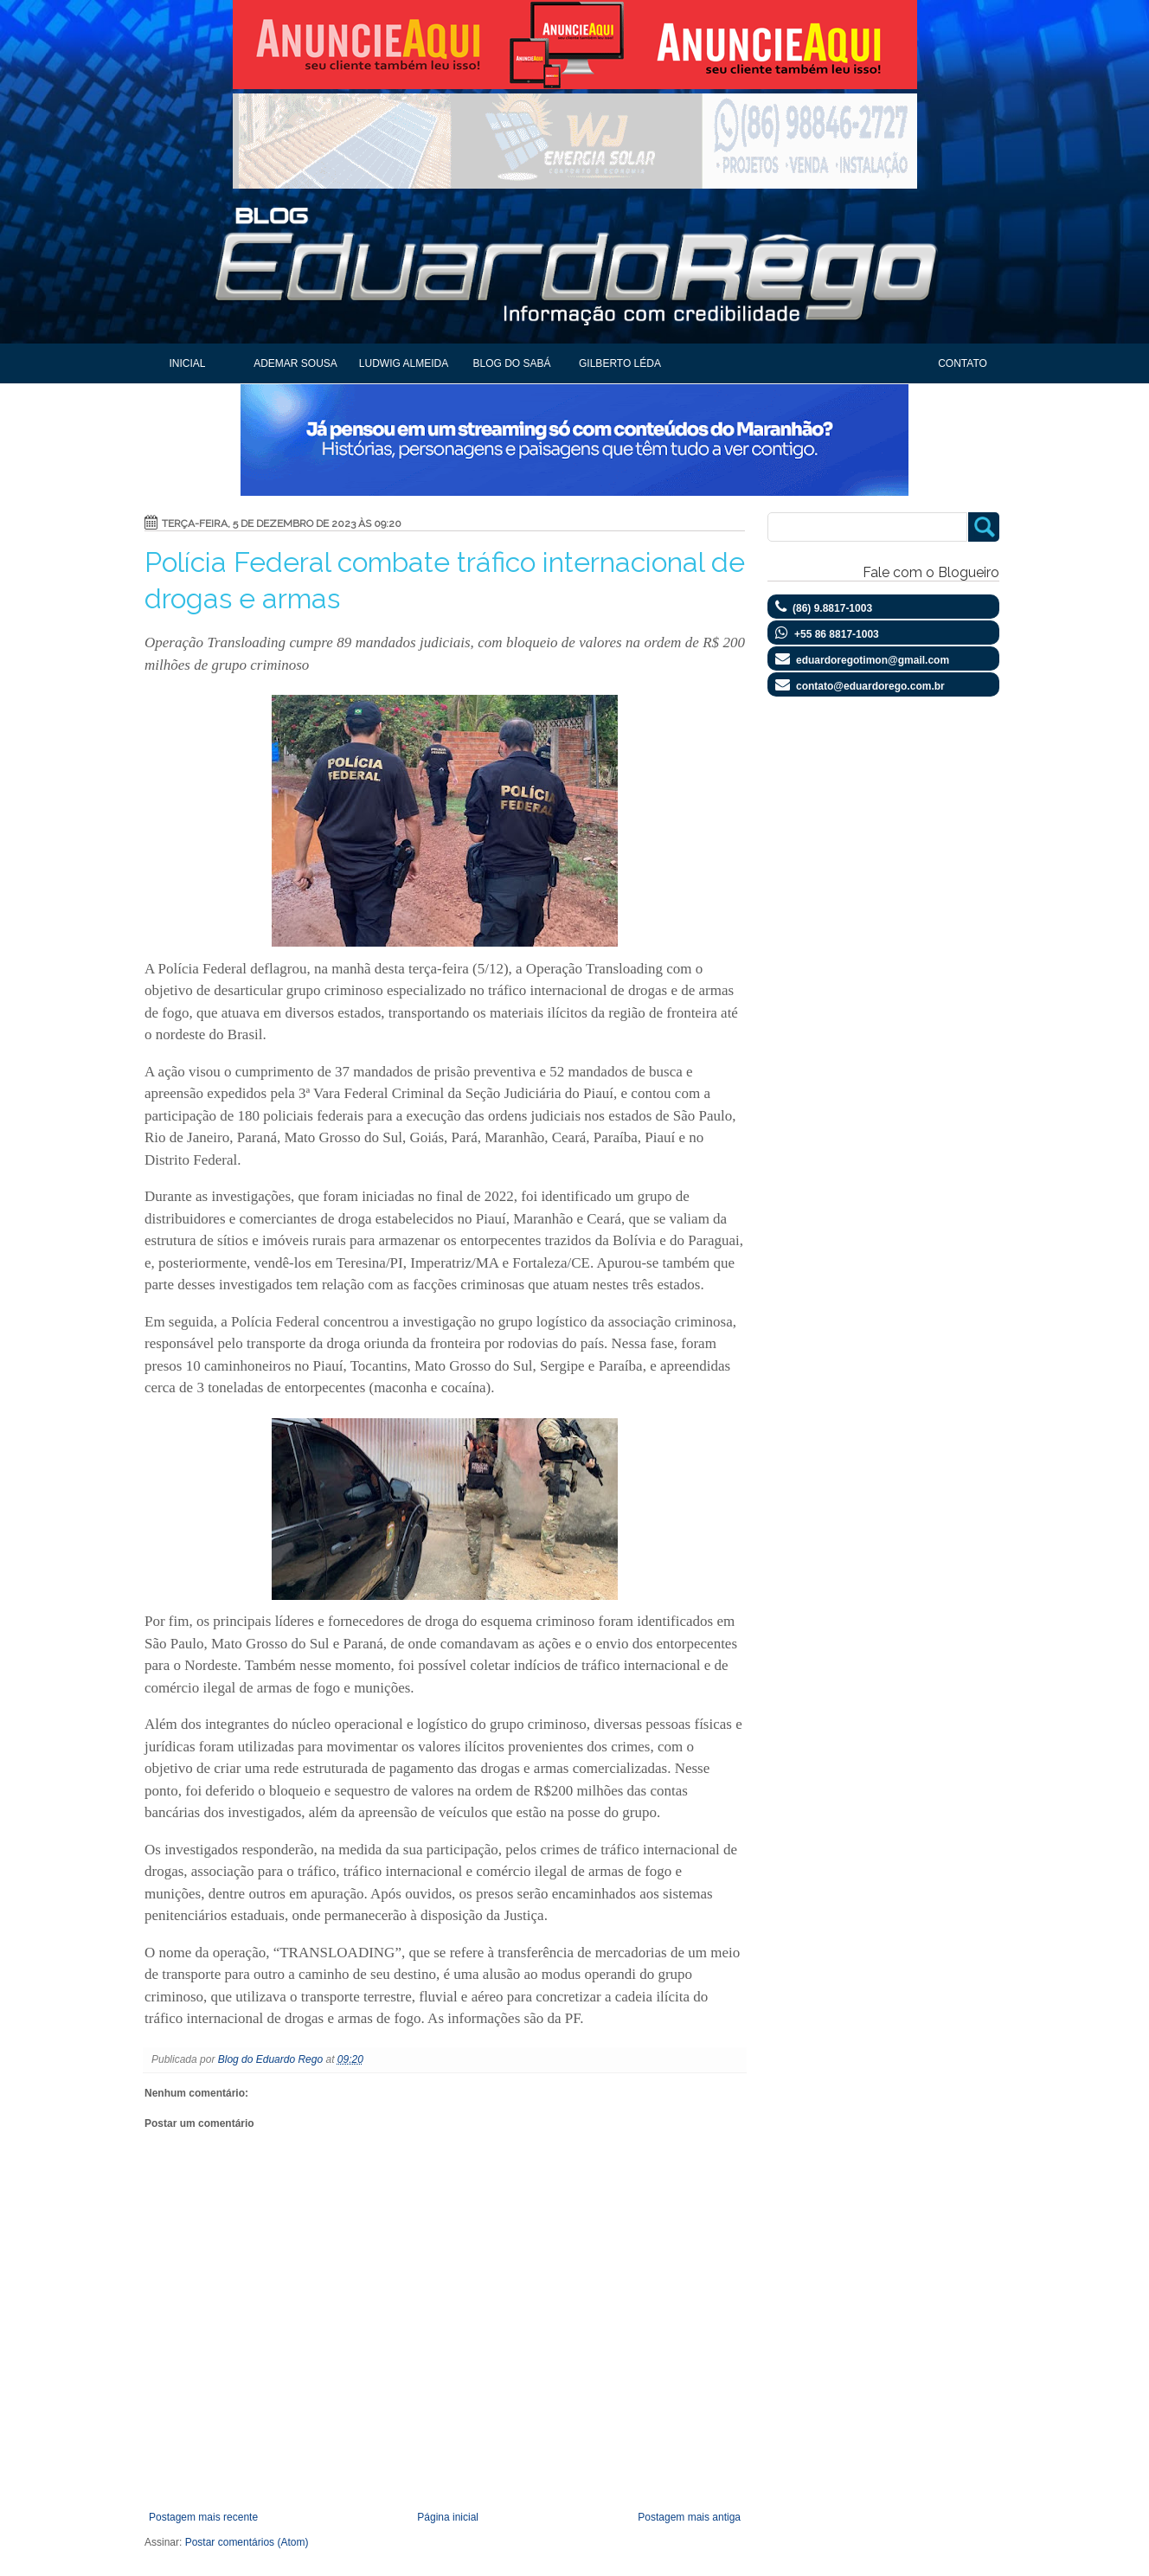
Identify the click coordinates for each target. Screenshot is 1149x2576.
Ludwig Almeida (403, 363)
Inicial (187, 363)
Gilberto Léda (620, 363)
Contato (962, 363)
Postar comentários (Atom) (247, 2542)
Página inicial (447, 2517)
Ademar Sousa (295, 363)
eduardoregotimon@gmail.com (872, 660)
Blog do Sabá (511, 363)
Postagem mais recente (203, 2517)
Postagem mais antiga (689, 2517)
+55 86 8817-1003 (836, 634)
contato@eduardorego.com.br (870, 686)
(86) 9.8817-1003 (832, 608)
